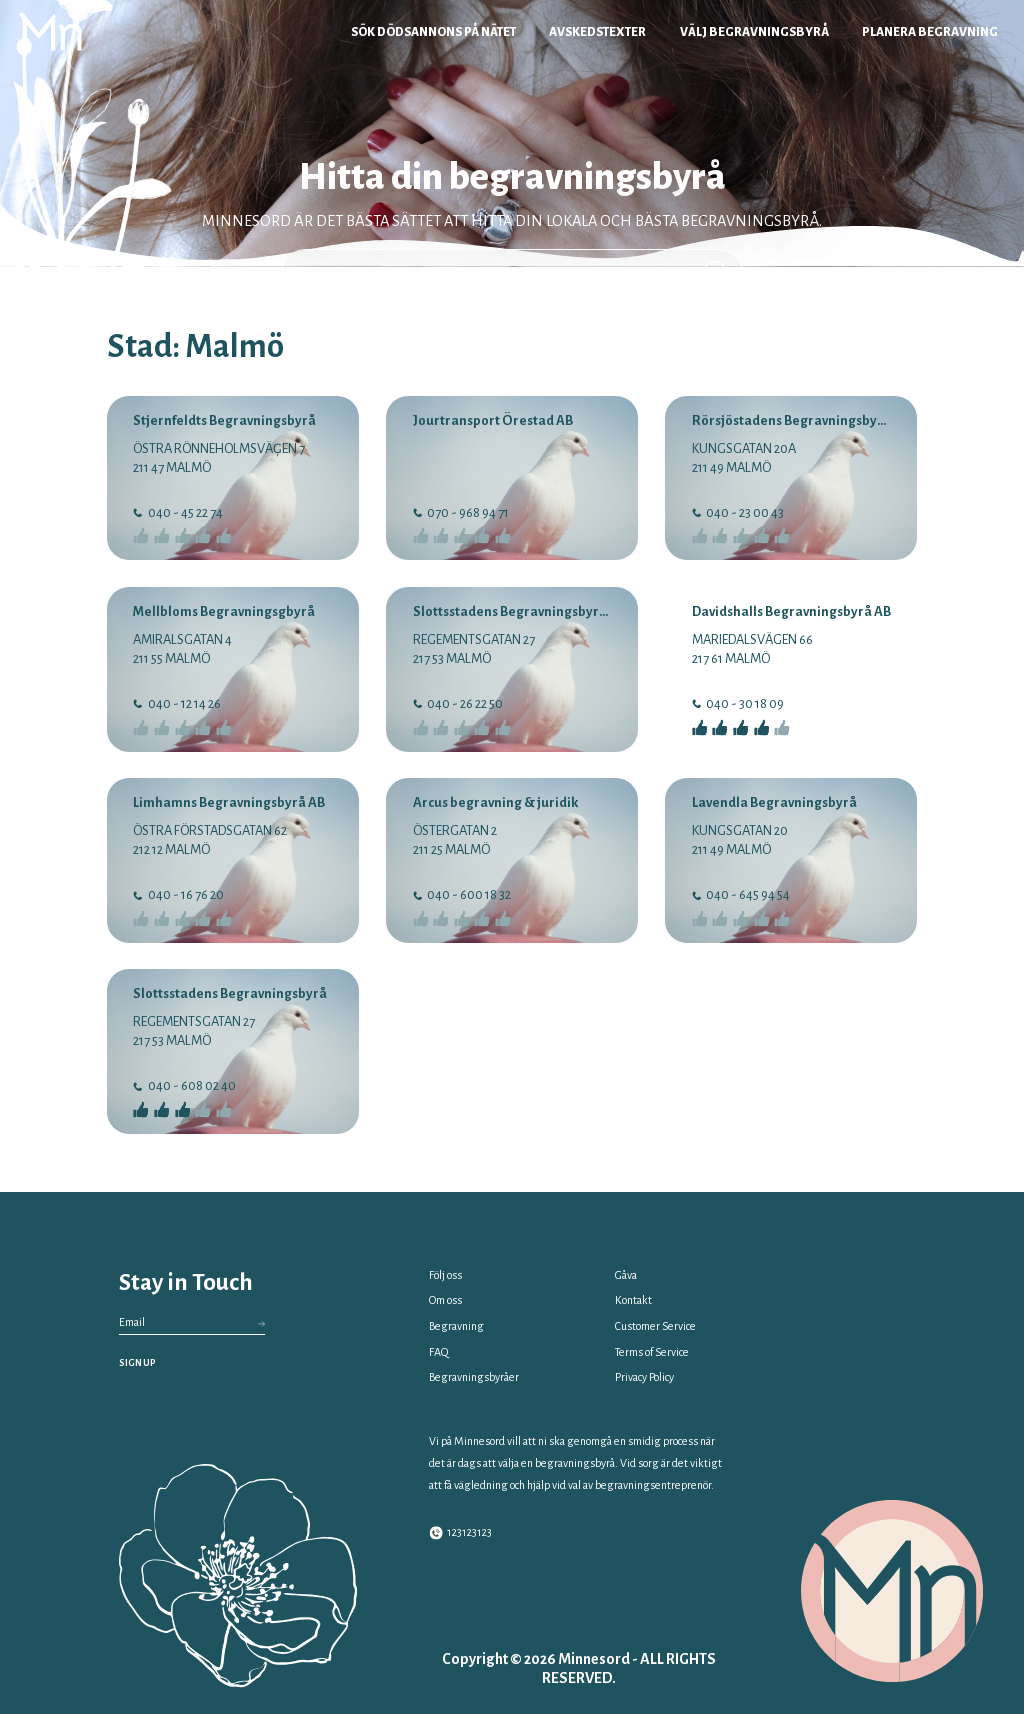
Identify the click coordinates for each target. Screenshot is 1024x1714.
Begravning (456, 1326)
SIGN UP (138, 1363)
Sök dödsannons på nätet (433, 32)
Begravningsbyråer (474, 1377)
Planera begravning (930, 32)
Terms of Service (652, 1352)
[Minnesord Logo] (50, 31)
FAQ (438, 1352)
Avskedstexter (597, 32)
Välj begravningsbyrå (754, 32)
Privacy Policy (644, 1377)
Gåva (626, 1275)
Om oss (445, 1300)
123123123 (460, 1533)
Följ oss (445, 1275)
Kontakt (633, 1300)
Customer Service (655, 1326)
